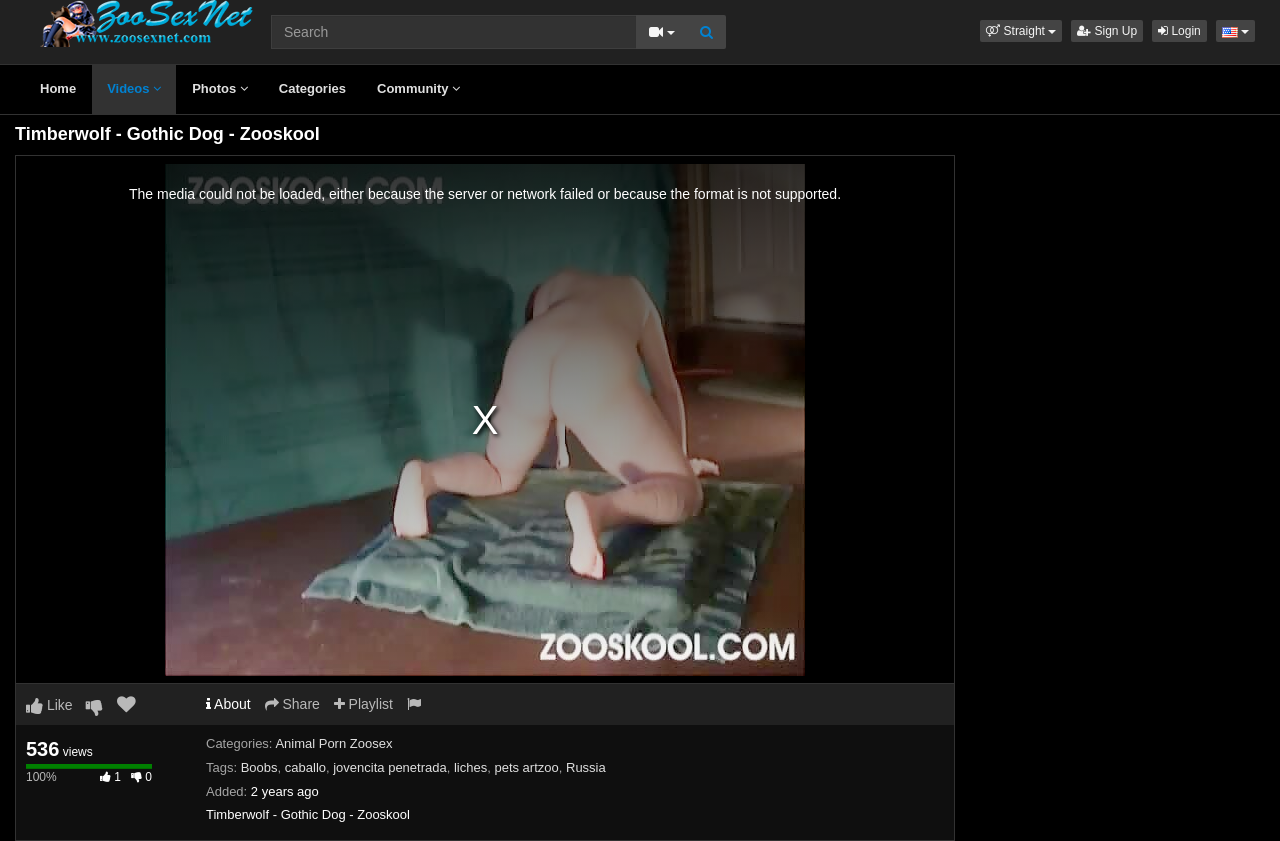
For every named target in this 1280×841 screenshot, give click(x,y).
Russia (586, 767)
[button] (1021, 31)
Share (292, 704)
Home (58, 88)
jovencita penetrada (389, 767)
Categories (312, 88)
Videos (134, 88)
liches (470, 767)
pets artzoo (526, 767)
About (228, 704)
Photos (220, 88)
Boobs (259, 767)
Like (49, 705)
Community (418, 88)
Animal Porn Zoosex (333, 743)
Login (1179, 31)
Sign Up (1107, 31)
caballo (305, 767)
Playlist (363, 704)
